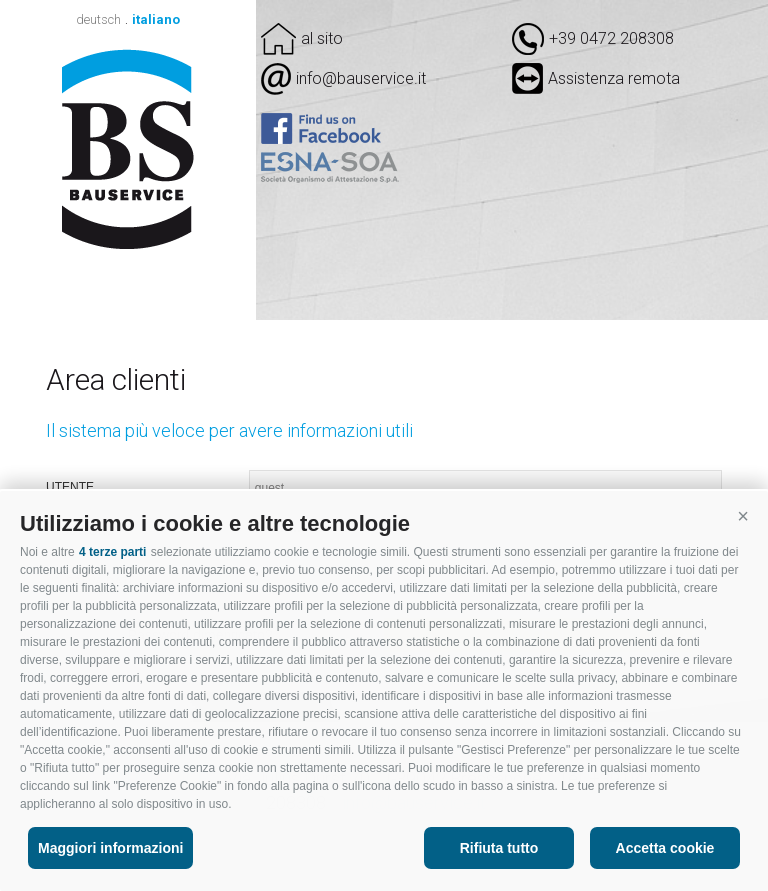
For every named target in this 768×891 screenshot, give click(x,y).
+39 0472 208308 (611, 38)
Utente (70, 487)
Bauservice (128, 149)
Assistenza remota (596, 78)
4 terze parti (112, 552)
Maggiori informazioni (110, 848)
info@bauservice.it (361, 78)
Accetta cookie (665, 848)
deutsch (98, 19)
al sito (322, 38)
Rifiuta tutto (499, 848)
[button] (743, 516)
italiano (156, 19)
